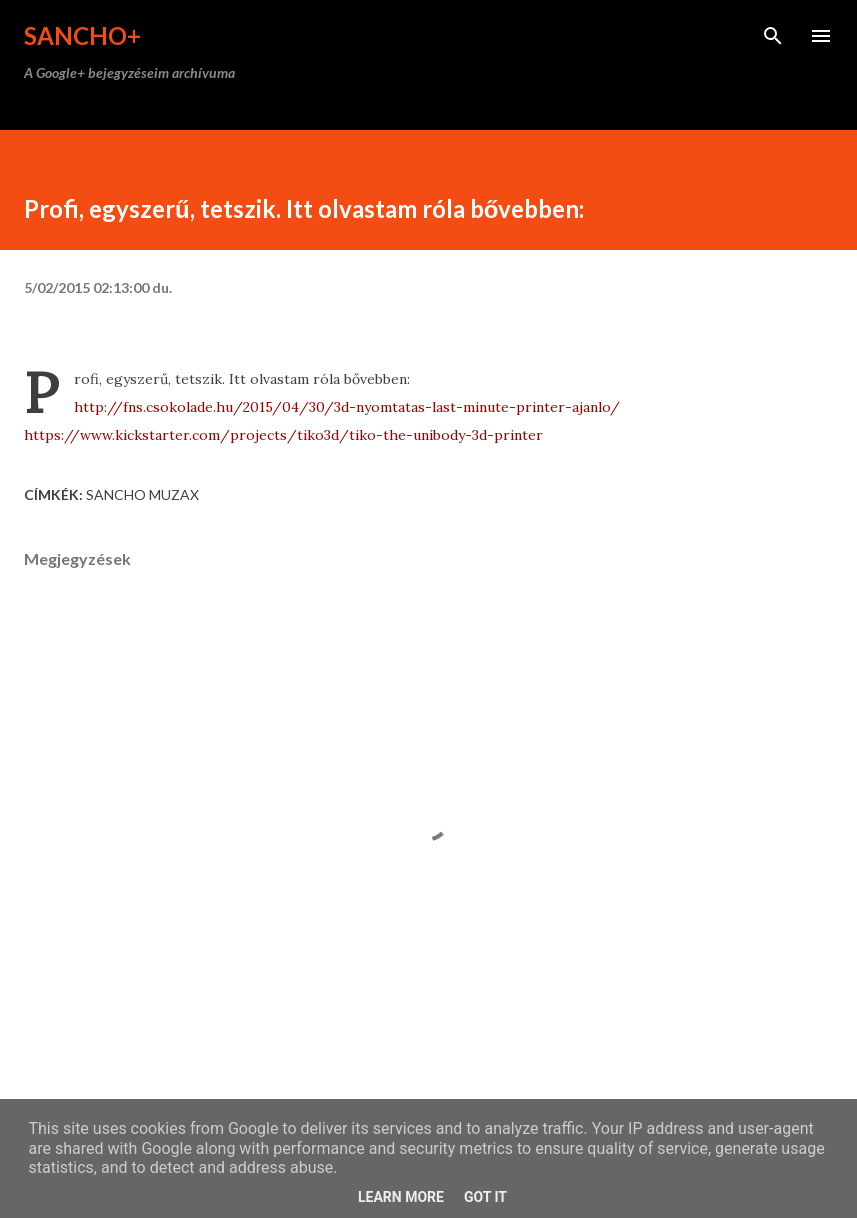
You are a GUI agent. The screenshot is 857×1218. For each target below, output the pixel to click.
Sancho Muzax (142, 494)
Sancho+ (82, 35)
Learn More (401, 1197)
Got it (485, 1197)
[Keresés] (773, 36)
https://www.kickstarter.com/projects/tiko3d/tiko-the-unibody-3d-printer (283, 435)
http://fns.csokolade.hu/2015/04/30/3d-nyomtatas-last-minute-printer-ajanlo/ (347, 407)
